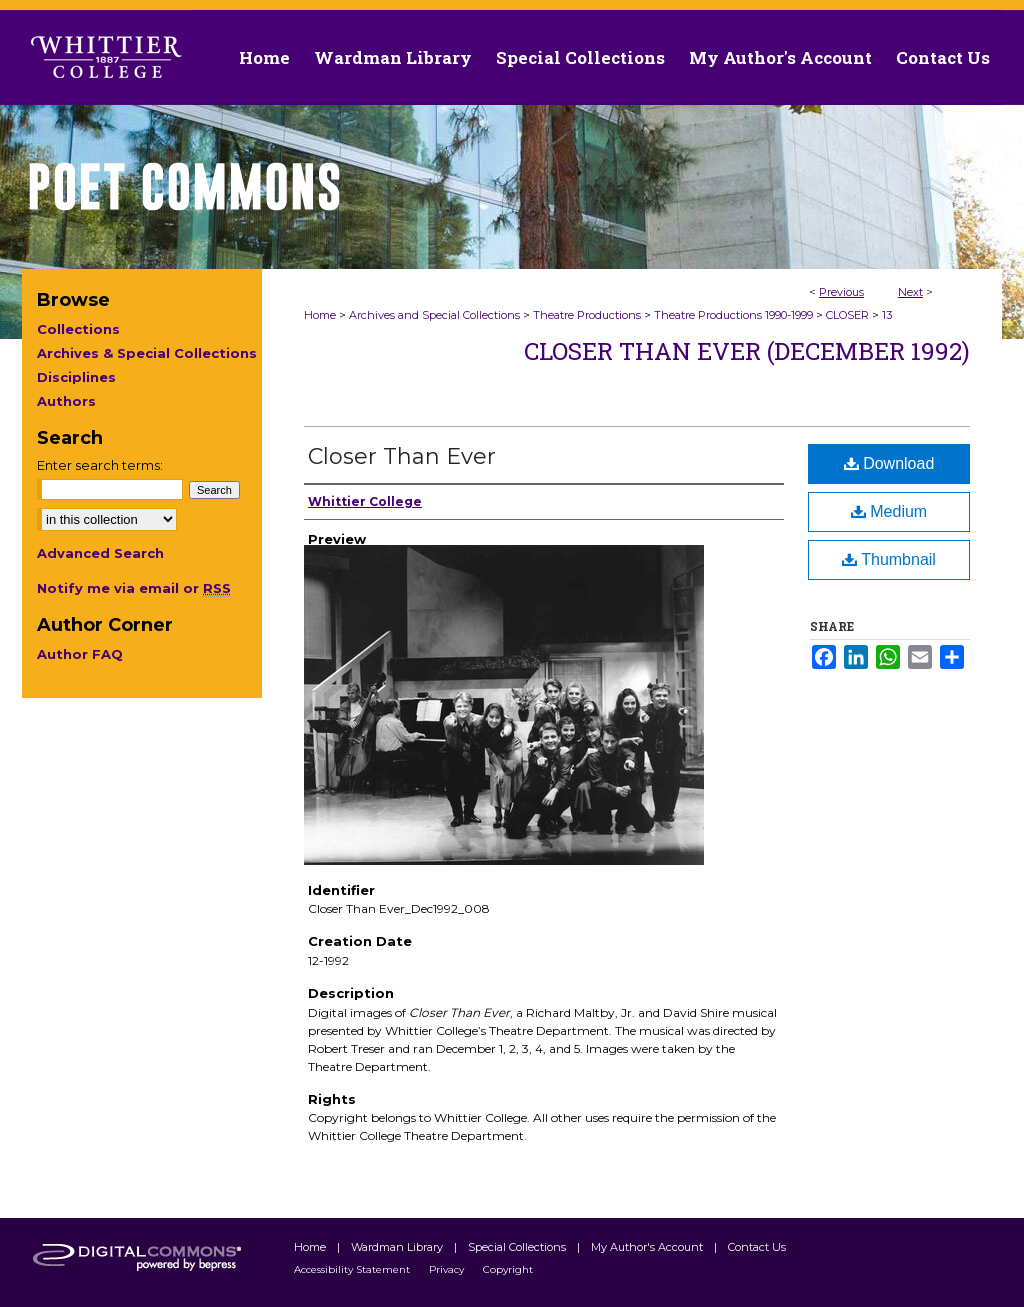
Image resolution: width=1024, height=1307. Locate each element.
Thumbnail (889, 559)
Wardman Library (398, 1247)
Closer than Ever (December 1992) (747, 351)
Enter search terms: (100, 465)
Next (910, 292)
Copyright (508, 1269)
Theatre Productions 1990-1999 (733, 315)
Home (320, 315)
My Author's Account (648, 1247)
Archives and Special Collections (434, 315)
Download (889, 463)
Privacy (448, 1269)
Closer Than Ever (402, 456)
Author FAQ (80, 654)
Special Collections (518, 1247)
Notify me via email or (134, 588)
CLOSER (847, 315)
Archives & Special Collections (147, 353)
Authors (66, 401)
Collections (78, 329)
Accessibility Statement (353, 1269)
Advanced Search (100, 553)
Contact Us (943, 57)
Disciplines (76, 377)
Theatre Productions (587, 315)
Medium (889, 511)
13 (887, 315)
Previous (841, 292)
